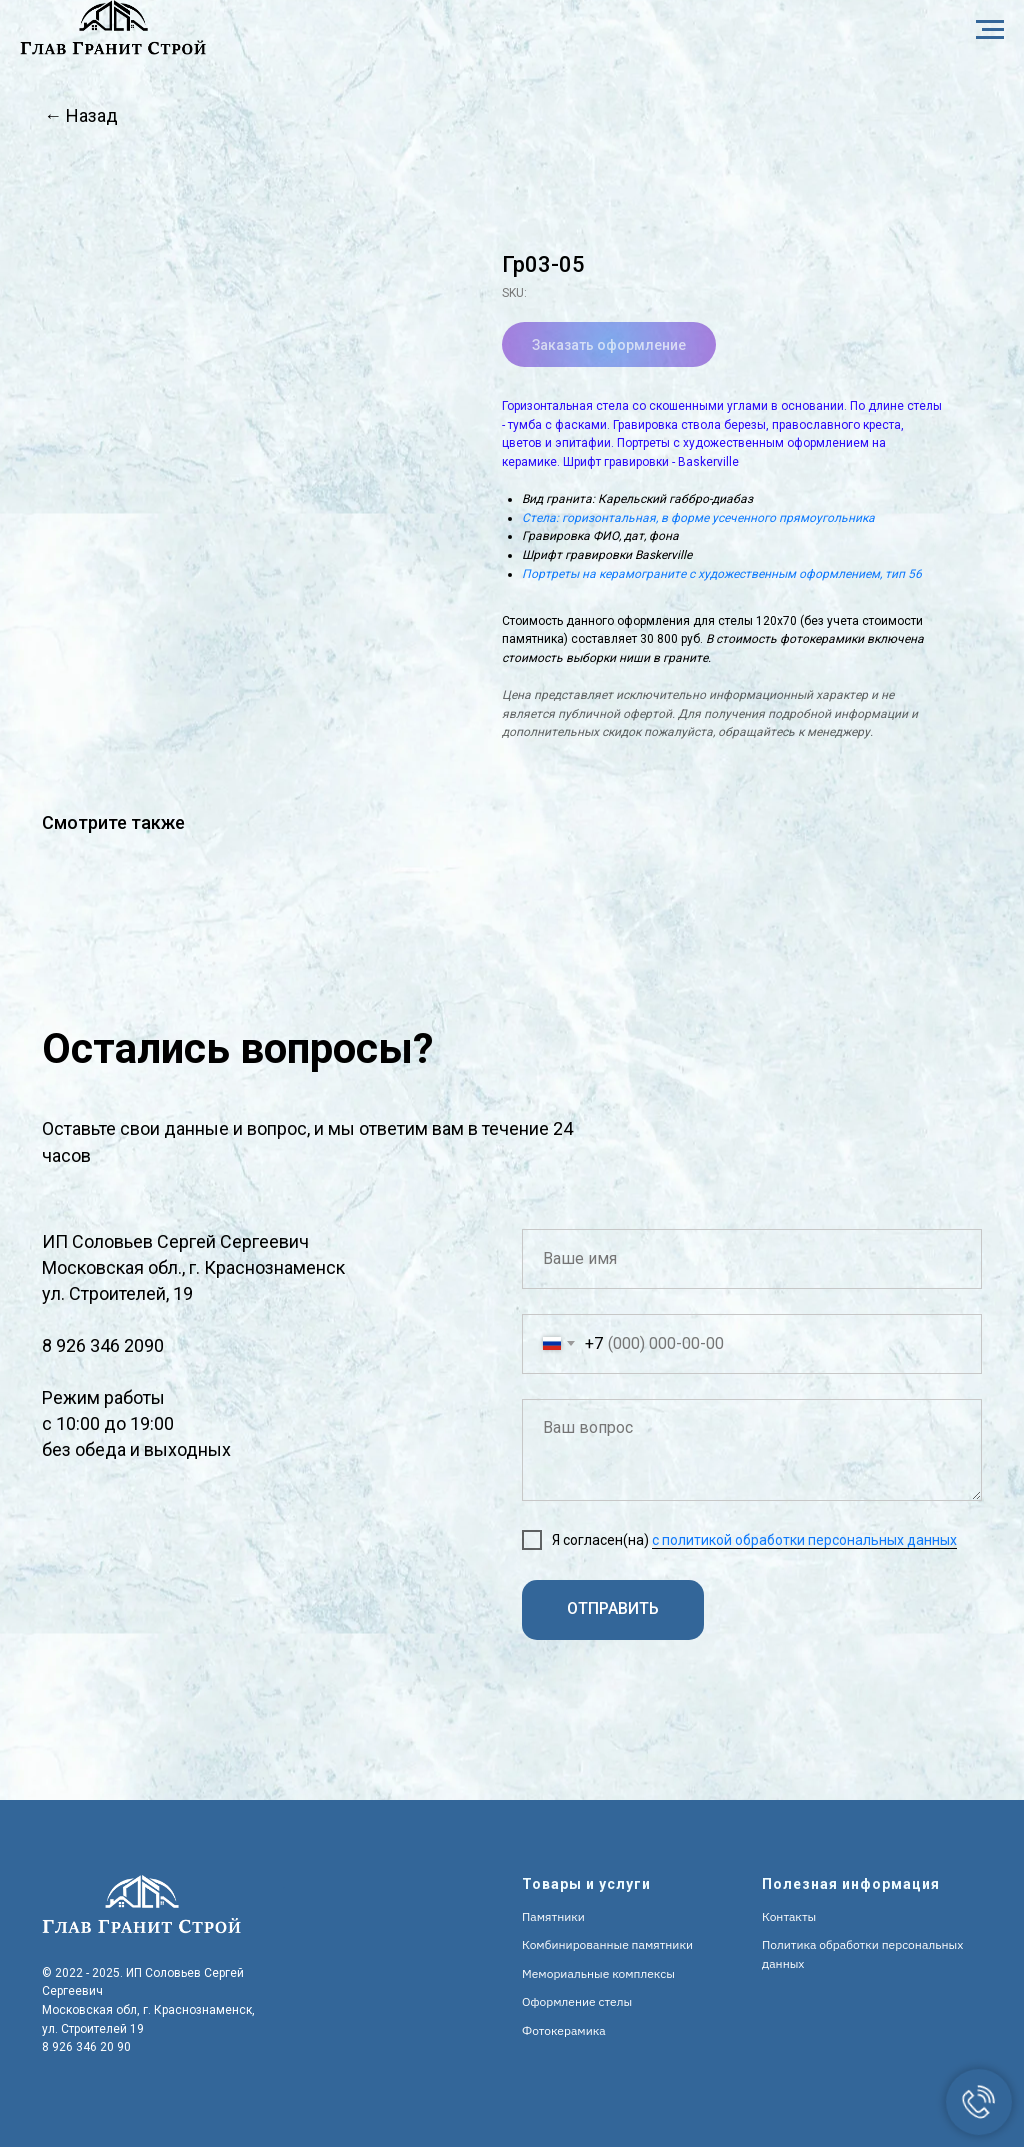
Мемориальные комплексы (598, 1973)
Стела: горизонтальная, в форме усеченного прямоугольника (698, 518)
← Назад (81, 115)
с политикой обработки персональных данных (804, 1540)
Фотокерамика (564, 2030)
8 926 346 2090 (103, 1345)
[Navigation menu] (990, 30)
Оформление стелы (577, 2001)
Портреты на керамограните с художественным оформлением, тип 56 (722, 574)
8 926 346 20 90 (86, 2047)
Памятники (553, 1916)
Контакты (789, 1916)
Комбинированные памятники (607, 1944)
